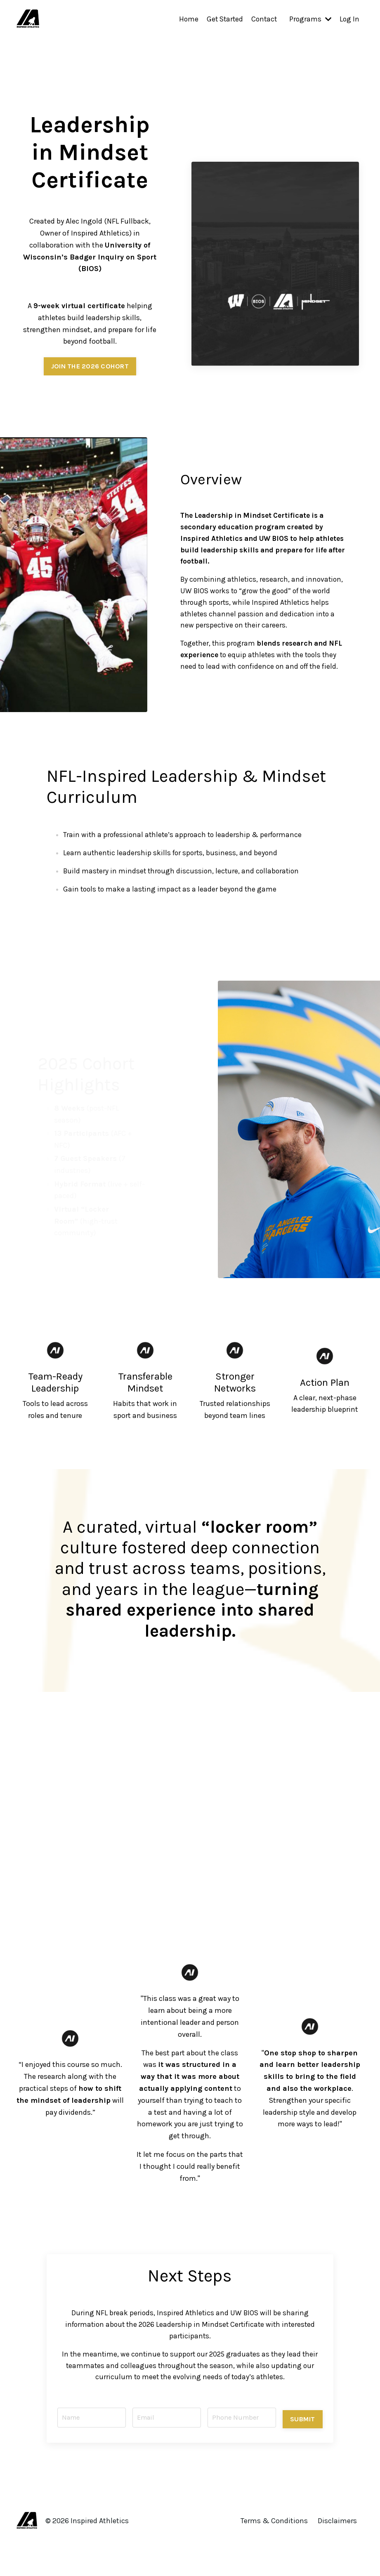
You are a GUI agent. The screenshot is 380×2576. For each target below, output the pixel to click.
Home (184, 19)
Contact (262, 19)
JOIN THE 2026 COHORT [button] (90, 366)
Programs (309, 19)
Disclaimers (337, 2529)
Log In (349, 19)
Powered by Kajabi (339, 2554)
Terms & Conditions (274, 2529)
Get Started (222, 19)
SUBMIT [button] (301, 2423)
